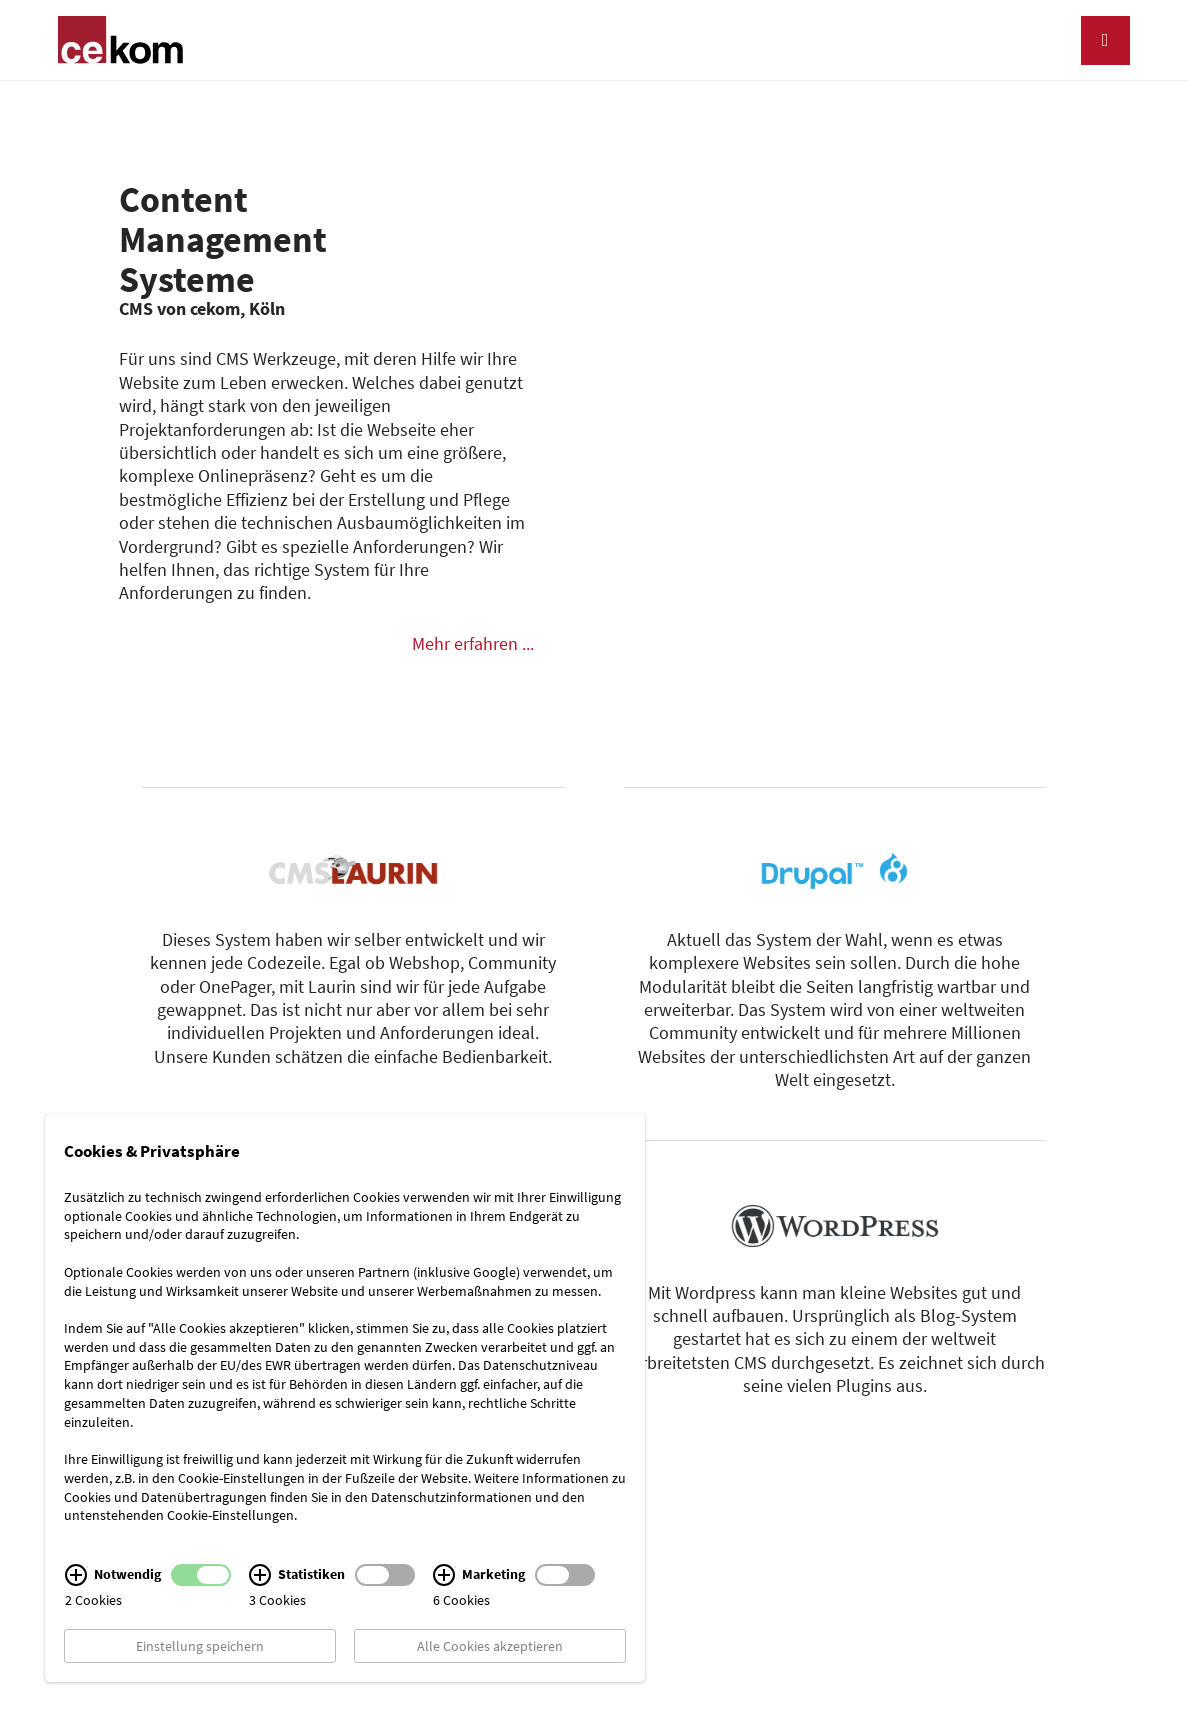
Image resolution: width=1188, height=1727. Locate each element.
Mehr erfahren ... (473, 643)
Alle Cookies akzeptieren (490, 1646)
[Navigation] (1105, 40)
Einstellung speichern (200, 1646)
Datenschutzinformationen (451, 1496)
